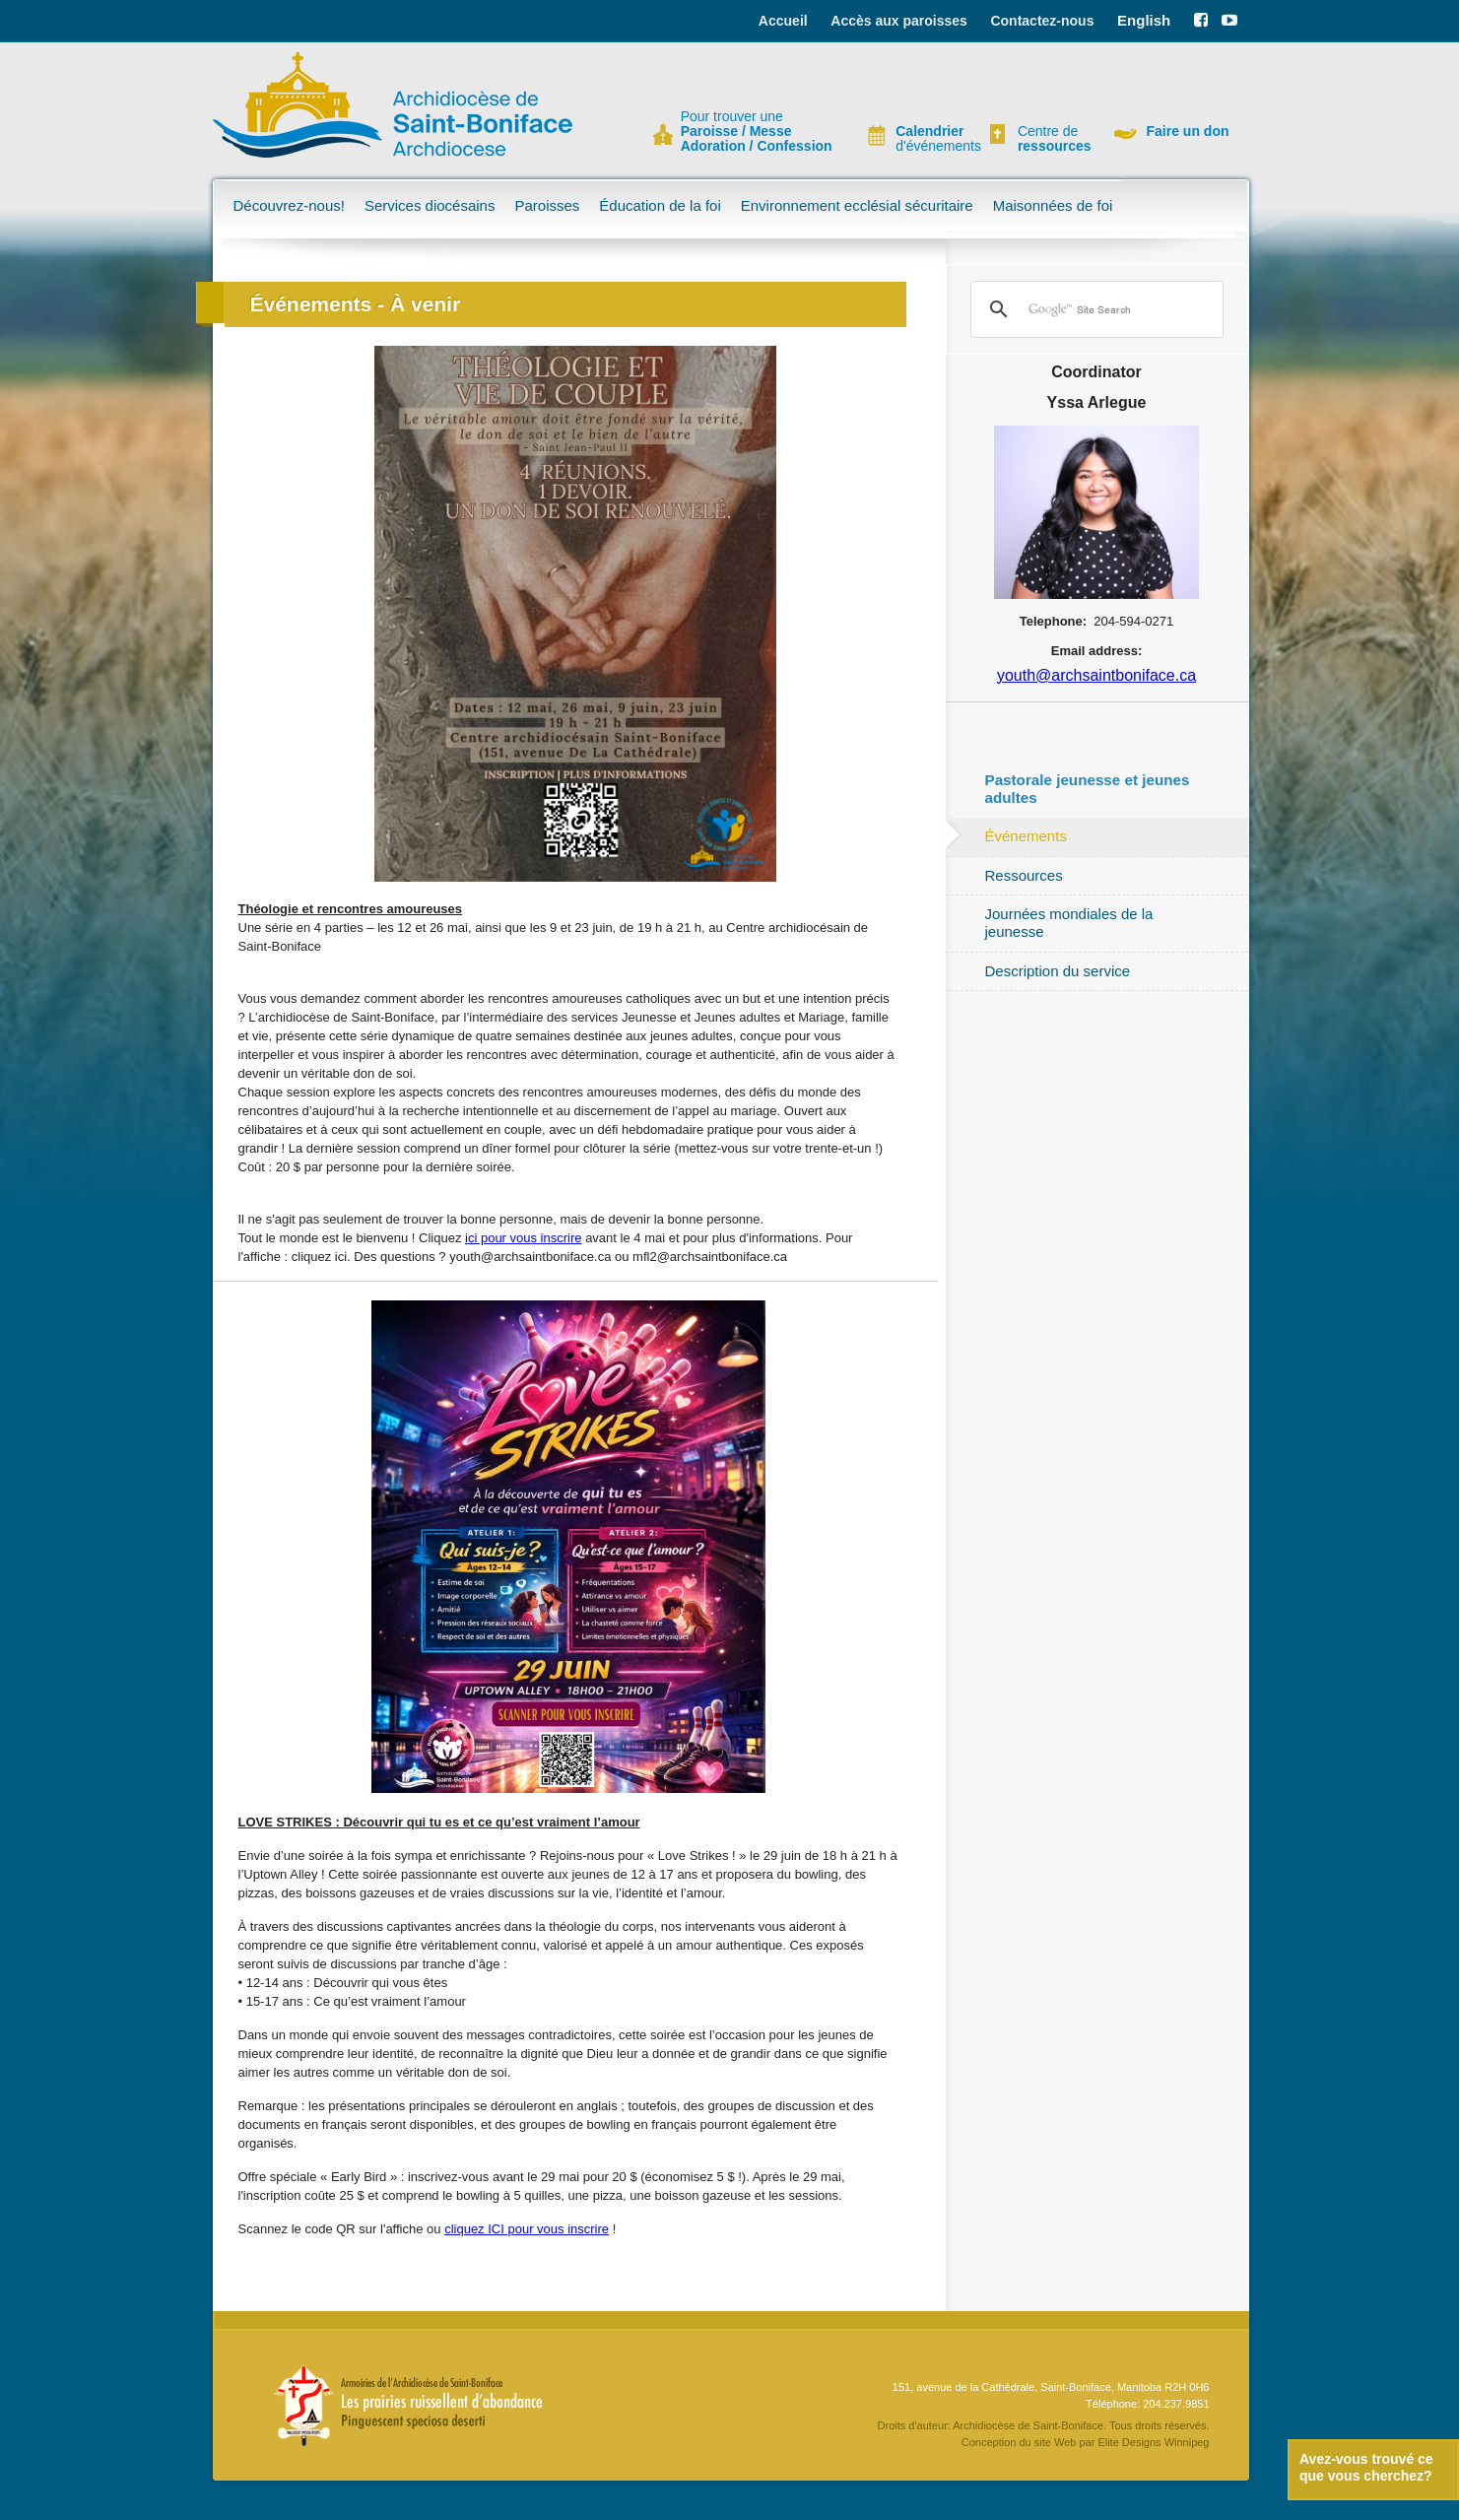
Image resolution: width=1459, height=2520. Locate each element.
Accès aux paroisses (898, 21)
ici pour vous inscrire (523, 1237)
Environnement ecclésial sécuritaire (857, 205)
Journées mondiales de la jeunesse (1069, 922)
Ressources (1024, 875)
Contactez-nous (1042, 21)
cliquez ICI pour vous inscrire (526, 2229)
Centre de (1052, 139)
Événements (1026, 836)
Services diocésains (430, 205)
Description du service (1058, 970)
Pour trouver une (756, 131)
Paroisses (546, 205)
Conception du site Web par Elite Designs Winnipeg (1086, 2442)
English (1143, 20)
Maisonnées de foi (1053, 205)
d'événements (929, 139)
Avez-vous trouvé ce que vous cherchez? (1366, 2467)
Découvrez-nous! (289, 205)
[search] (1094, 309)
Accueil (783, 21)
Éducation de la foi (659, 205)
